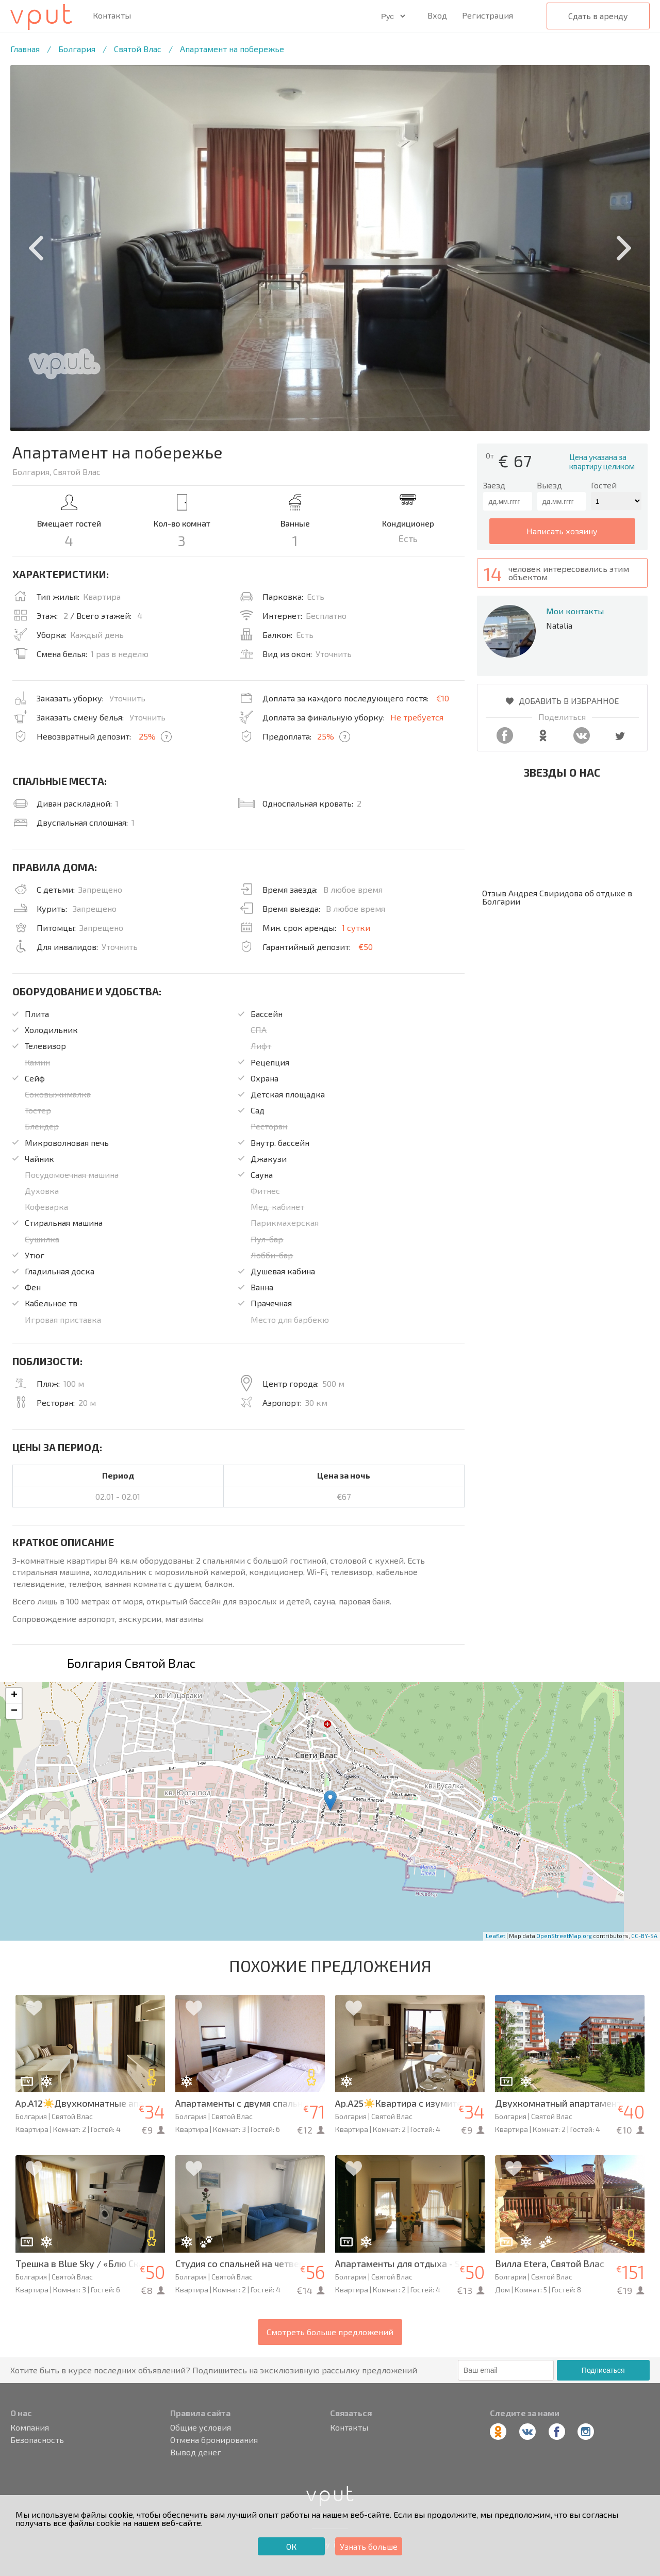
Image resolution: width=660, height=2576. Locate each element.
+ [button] (14, 1695)
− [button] (14, 1711)
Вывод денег (195, 2452)
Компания (29, 2427)
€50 (365, 946)
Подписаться (603, 2370)
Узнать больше (369, 2546)
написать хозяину (562, 531)
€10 (442, 698)
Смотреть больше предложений (330, 2332)
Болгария (76, 49)
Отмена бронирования (214, 2440)
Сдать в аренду (598, 16)
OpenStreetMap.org (564, 1935)
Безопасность (37, 2440)
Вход (437, 15)
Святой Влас (137, 49)
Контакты (112, 15)
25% (147, 736)
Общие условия (200, 2427)
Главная (25, 49)
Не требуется (416, 717)
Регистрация (487, 15)
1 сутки (356, 927)
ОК (291, 2546)
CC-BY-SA (644, 1935)
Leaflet (495, 1935)
